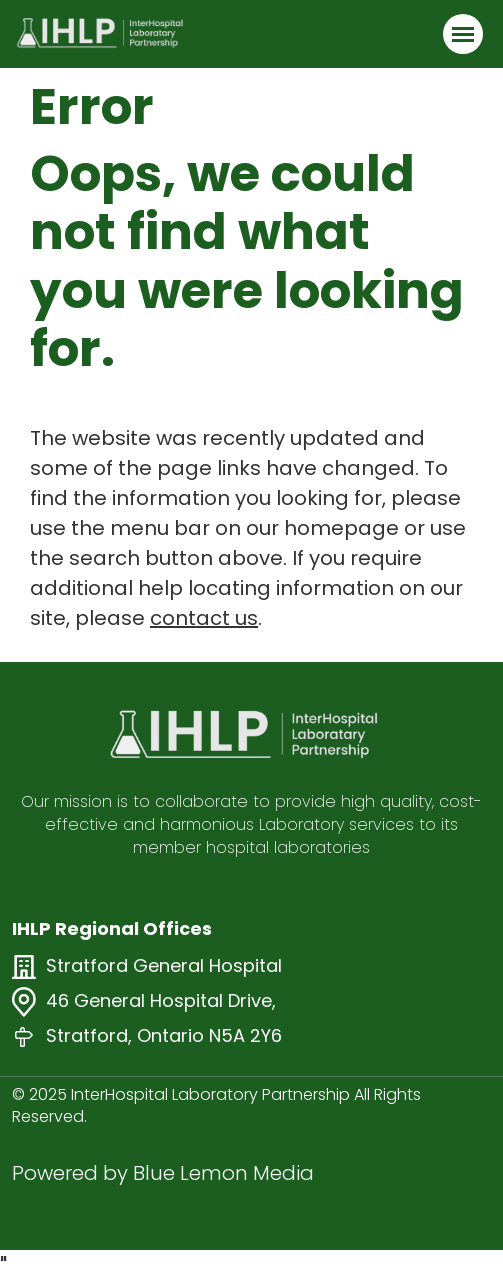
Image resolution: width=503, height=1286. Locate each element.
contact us (204, 618)
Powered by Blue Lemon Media (163, 1173)
